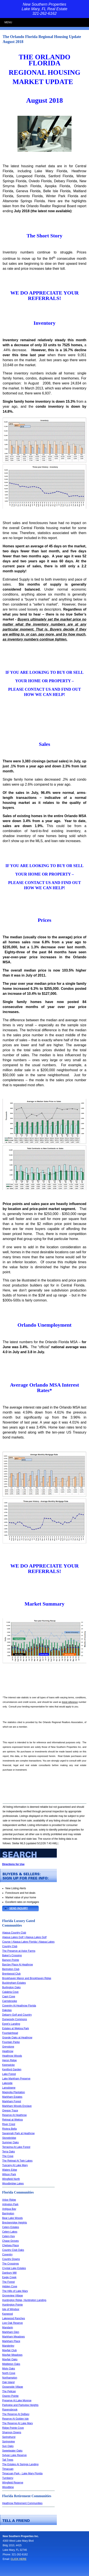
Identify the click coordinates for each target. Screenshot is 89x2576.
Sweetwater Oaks (12, 2450)
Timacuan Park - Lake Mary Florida (22, 2473)
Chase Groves (10, 2240)
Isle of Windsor (10, 2309)
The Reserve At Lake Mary (17, 2423)
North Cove (8, 2373)
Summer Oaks (10, 2142)
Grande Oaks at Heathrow (17, 2037)
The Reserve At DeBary (15, 2414)
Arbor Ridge (9, 2199)
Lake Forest (9, 2074)
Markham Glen (10, 2332)
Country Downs (11, 2259)
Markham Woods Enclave (17, 2105)
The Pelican (9, 2391)
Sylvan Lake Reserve (14, 2455)
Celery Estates (10, 2227)
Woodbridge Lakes (13, 2183)
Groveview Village (12, 2295)
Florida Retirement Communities (26, 2496)
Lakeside (7, 2083)
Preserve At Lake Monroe (16, 2400)
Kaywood (7, 2313)
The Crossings (10, 2263)
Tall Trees (7, 2459)
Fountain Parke (11, 2042)
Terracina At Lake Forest (16, 2147)
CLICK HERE (18, 2559)
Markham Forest (11, 2101)
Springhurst (8, 2437)
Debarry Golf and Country (17, 2014)
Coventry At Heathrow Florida (19, 2005)
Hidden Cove (9, 2286)
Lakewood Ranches (13, 2318)
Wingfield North (11, 2178)
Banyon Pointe (10, 1960)
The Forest (8, 2281)
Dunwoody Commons (14, 2019)
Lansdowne (8, 2087)
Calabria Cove (10, 1991)
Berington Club (10, 1969)
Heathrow (7, 2051)
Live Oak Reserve (12, 2322)
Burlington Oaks (11, 1987)
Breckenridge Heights (14, 2222)
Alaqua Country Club (14, 1932)
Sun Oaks (8, 2446)
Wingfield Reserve (12, 2482)
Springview (8, 2441)
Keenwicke (8, 2064)
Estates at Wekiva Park (15, 2028)
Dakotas (7, 2010)
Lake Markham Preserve (16, 2078)
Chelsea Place (10, 2245)
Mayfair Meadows (12, 2354)
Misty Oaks (8, 2368)
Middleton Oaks (11, 2364)
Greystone (8, 2046)
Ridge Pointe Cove (13, 2427)
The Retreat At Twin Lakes (17, 2160)
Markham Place (11, 2341)
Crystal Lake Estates (14, 2268)
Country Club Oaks (13, 2250)
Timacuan (7, 2468)
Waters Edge (9, 2169)
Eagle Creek (9, 2277)
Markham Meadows (13, 2336)
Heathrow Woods (12, 2055)
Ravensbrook (9, 2409)
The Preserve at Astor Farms (18, 1950)
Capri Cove (8, 1996)
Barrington (8, 2213)
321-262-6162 (44, 13)
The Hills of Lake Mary (15, 2291)
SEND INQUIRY (18, 1908)
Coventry (7, 2254)
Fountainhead (10, 2033)
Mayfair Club (9, 2350)
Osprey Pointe (10, 2395)
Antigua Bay (9, 2208)
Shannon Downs (11, 2432)
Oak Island (8, 2382)
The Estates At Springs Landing (20, 2464)
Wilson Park (9, 2174)
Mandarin (7, 2327)
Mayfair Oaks (9, 2359)
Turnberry (7, 2478)
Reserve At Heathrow (14, 2115)
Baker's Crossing (12, 1955)
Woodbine (8, 2487)
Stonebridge (9, 2137)
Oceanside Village (12, 2386)
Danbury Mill (9, 2272)
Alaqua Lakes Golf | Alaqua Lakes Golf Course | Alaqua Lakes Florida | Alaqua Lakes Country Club (28, 1942)
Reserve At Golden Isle (15, 2418)
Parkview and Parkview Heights (20, 2405)
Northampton (9, 2377)
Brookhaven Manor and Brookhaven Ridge (26, 1978)
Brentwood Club (11, 1973)
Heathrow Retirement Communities (22, 2503)
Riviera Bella (9, 2128)
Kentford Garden (11, 2069)
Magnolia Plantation (13, 2092)
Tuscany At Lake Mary (15, 2165)
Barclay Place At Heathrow (17, 1964)
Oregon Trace (10, 2110)
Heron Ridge (9, 2060)
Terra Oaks (8, 2151)
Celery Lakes (9, 2231)
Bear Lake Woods (12, 2218)
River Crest (8, 2124)
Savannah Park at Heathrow (18, 2133)
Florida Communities (18, 2192)
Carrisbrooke (9, 2001)
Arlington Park (10, 2204)
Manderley (8, 2345)
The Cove (7, 2156)
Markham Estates (12, 2096)
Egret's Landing (11, 2023)
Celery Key (8, 2236)
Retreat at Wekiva (12, 2119)
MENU (8, 22)
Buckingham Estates (14, 1982)
